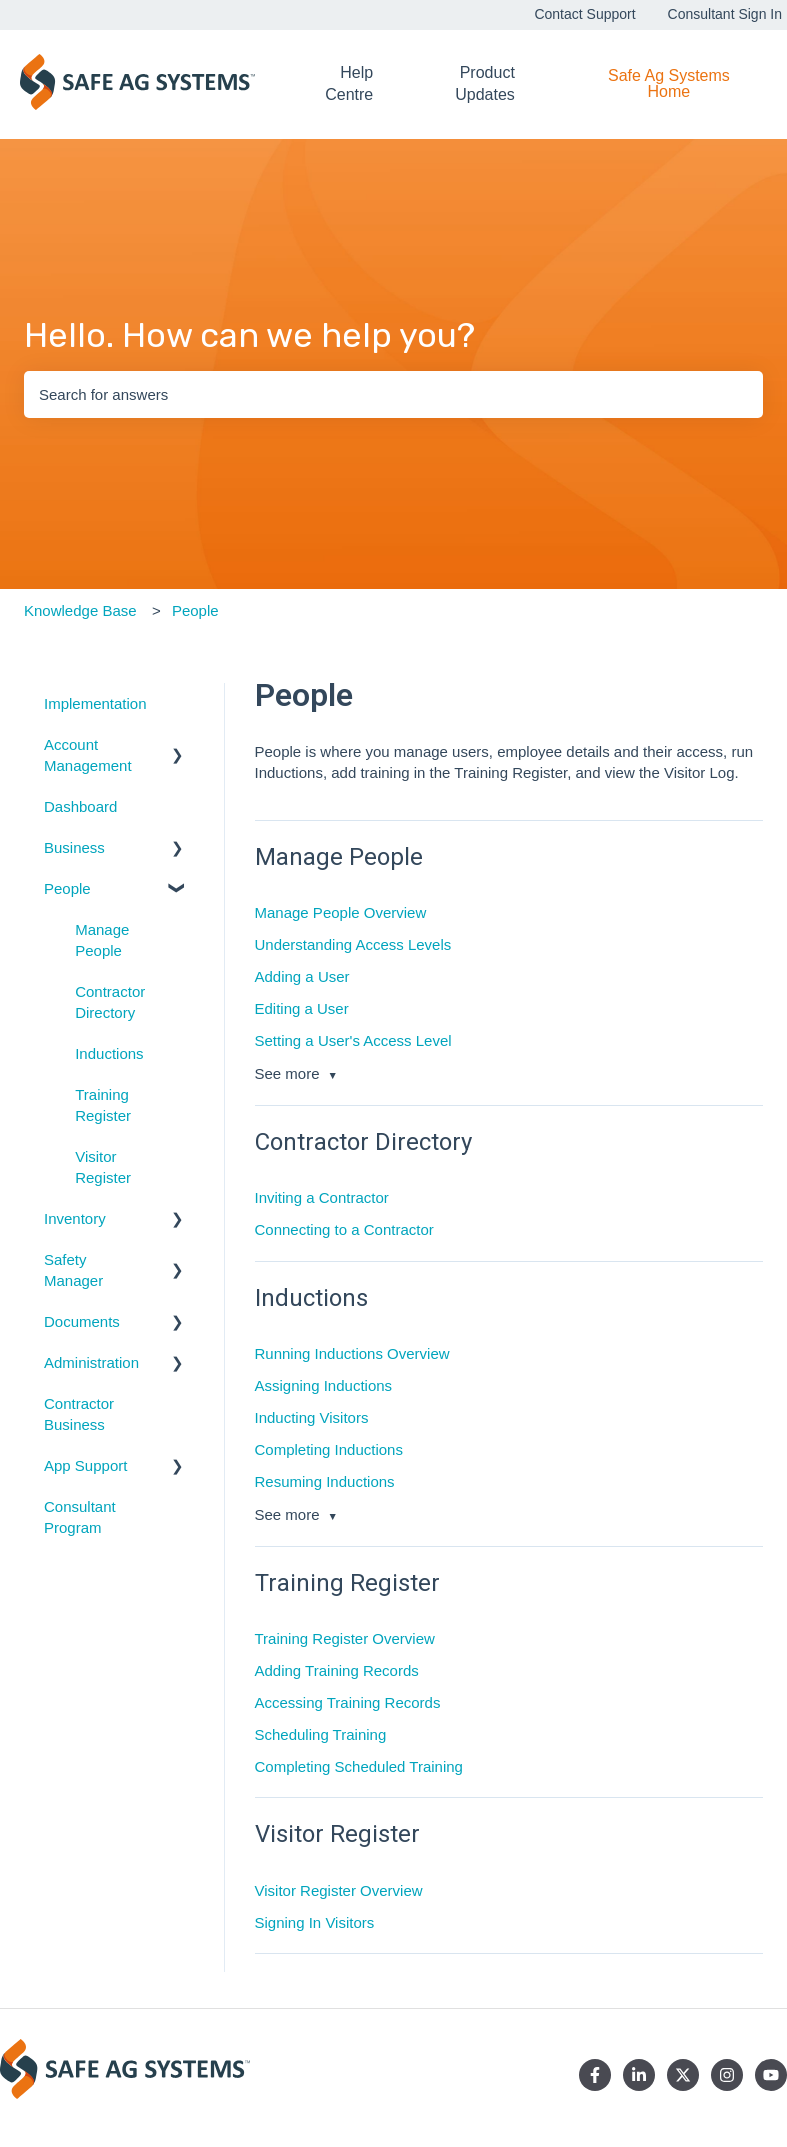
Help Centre (349, 83)
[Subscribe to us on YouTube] (771, 2075)
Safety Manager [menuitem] (73, 1270)
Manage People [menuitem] (102, 940)
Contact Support (584, 14)
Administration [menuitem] (91, 1362)
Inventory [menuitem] (75, 1218)
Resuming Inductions (325, 1481)
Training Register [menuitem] (103, 1105)
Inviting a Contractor (322, 1197)
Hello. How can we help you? (249, 335)
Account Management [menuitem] (88, 755)
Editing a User (302, 1008)
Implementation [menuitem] (95, 703)
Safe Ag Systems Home (669, 83)
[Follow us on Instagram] (727, 2075)
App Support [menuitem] (85, 1465)
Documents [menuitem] (82, 1321)
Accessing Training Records (348, 1702)
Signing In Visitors (315, 1922)
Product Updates (485, 83)
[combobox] (393, 394)
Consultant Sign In (725, 14)
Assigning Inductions (324, 1385)
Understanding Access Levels (353, 944)
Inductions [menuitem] (109, 1053)
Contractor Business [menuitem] (79, 1414)
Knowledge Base (80, 610)
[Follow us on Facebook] (595, 2075)
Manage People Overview (341, 912)
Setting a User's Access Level (353, 1040)
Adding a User (302, 976)
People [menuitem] (67, 888)
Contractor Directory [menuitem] (110, 1002)
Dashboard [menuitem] (80, 806)
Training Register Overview (345, 1638)
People (195, 610)
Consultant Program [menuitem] (80, 1517)
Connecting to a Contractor (344, 1229)
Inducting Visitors (312, 1417)
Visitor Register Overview (339, 1890)
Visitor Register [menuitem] (103, 1167)
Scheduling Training (321, 1734)
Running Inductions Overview (352, 1353)
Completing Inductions (329, 1449)
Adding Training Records (337, 1670)
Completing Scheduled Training (359, 1766)
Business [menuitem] (74, 847)
